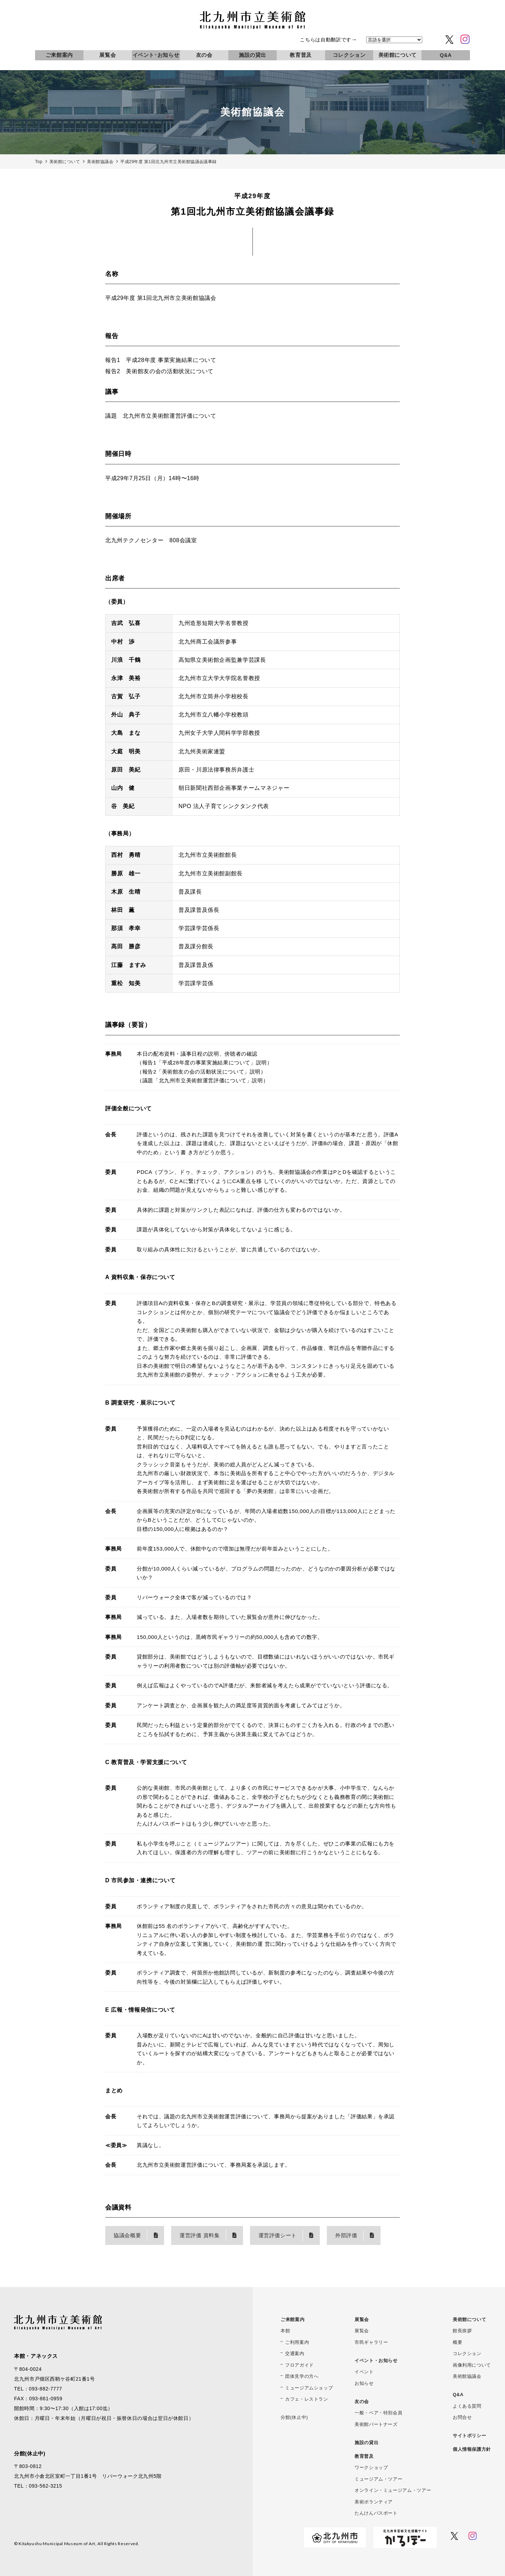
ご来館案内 (59, 55)
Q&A (446, 55)
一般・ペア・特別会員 (378, 2412)
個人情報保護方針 (472, 2449)
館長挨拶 (462, 2330)
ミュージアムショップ (309, 2387)
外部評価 (346, 2235)
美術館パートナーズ (376, 2424)
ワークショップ (371, 2467)
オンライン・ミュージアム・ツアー (393, 2490)
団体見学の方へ (301, 2376)
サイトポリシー (469, 2435)
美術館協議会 (467, 2376)
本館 (285, 2330)
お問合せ (462, 2417)
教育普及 (301, 55)
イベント (364, 2371)
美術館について (397, 55)
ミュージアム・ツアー (378, 2479)
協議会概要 (127, 2235)
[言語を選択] (394, 39)
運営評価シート (277, 2235)
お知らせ (364, 2383)
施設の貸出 (252, 55)
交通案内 (294, 2353)
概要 (457, 2342)
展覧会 (107, 55)
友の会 (204, 55)
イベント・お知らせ (376, 2360)
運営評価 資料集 (200, 2235)
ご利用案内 (297, 2342)
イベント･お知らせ (156, 55)
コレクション (349, 55)
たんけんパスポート (376, 2513)
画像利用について (472, 2365)
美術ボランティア (374, 2501)
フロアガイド (299, 2365)
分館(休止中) (294, 2417)
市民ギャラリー (371, 2342)
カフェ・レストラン (306, 2399)
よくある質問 (467, 2406)
